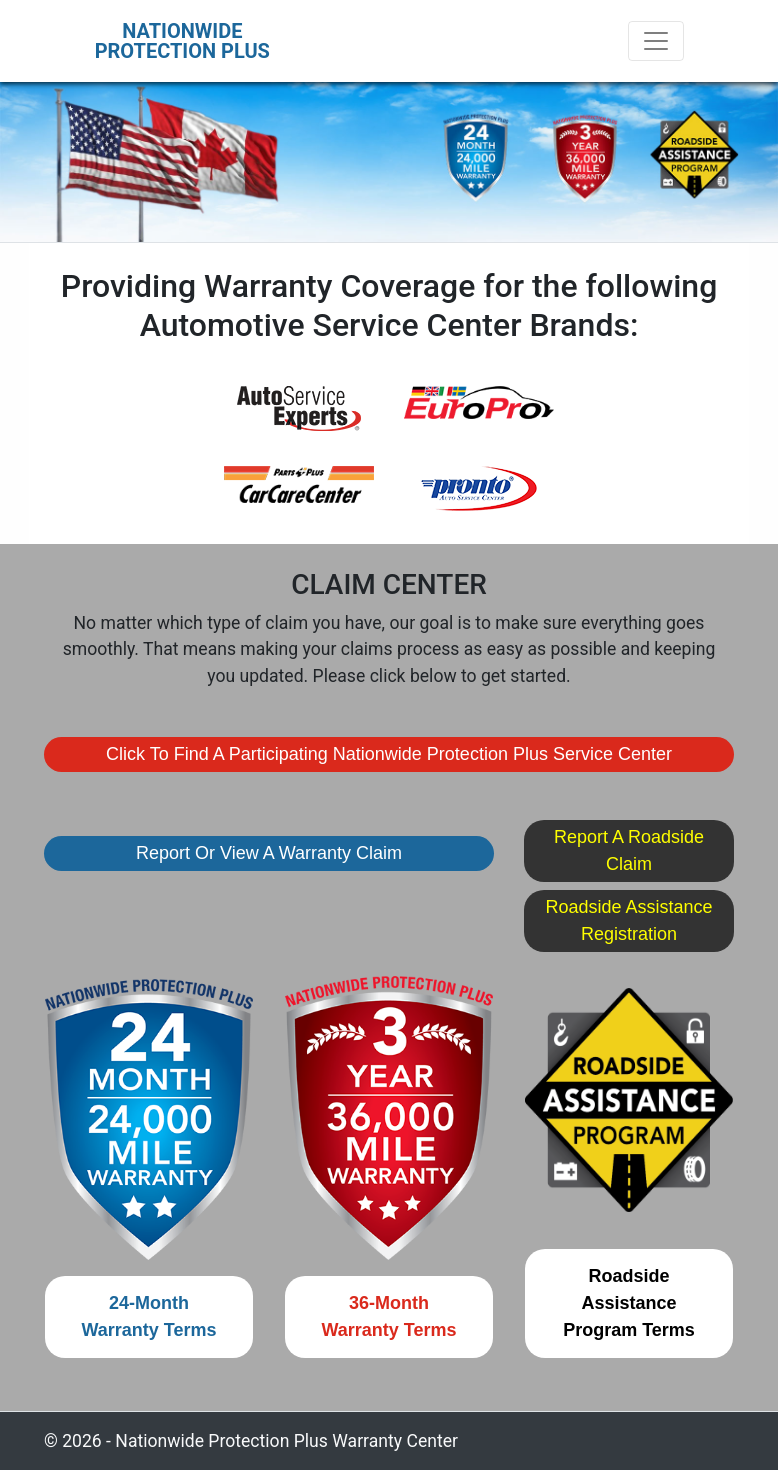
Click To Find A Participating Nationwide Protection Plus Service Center (389, 754)
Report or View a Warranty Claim (269, 853)
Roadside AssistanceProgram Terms (629, 1303)
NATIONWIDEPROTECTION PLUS (182, 41)
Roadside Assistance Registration (628, 920)
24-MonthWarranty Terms (148, 1316)
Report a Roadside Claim (629, 850)
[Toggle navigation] (656, 41)
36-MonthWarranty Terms (388, 1316)
